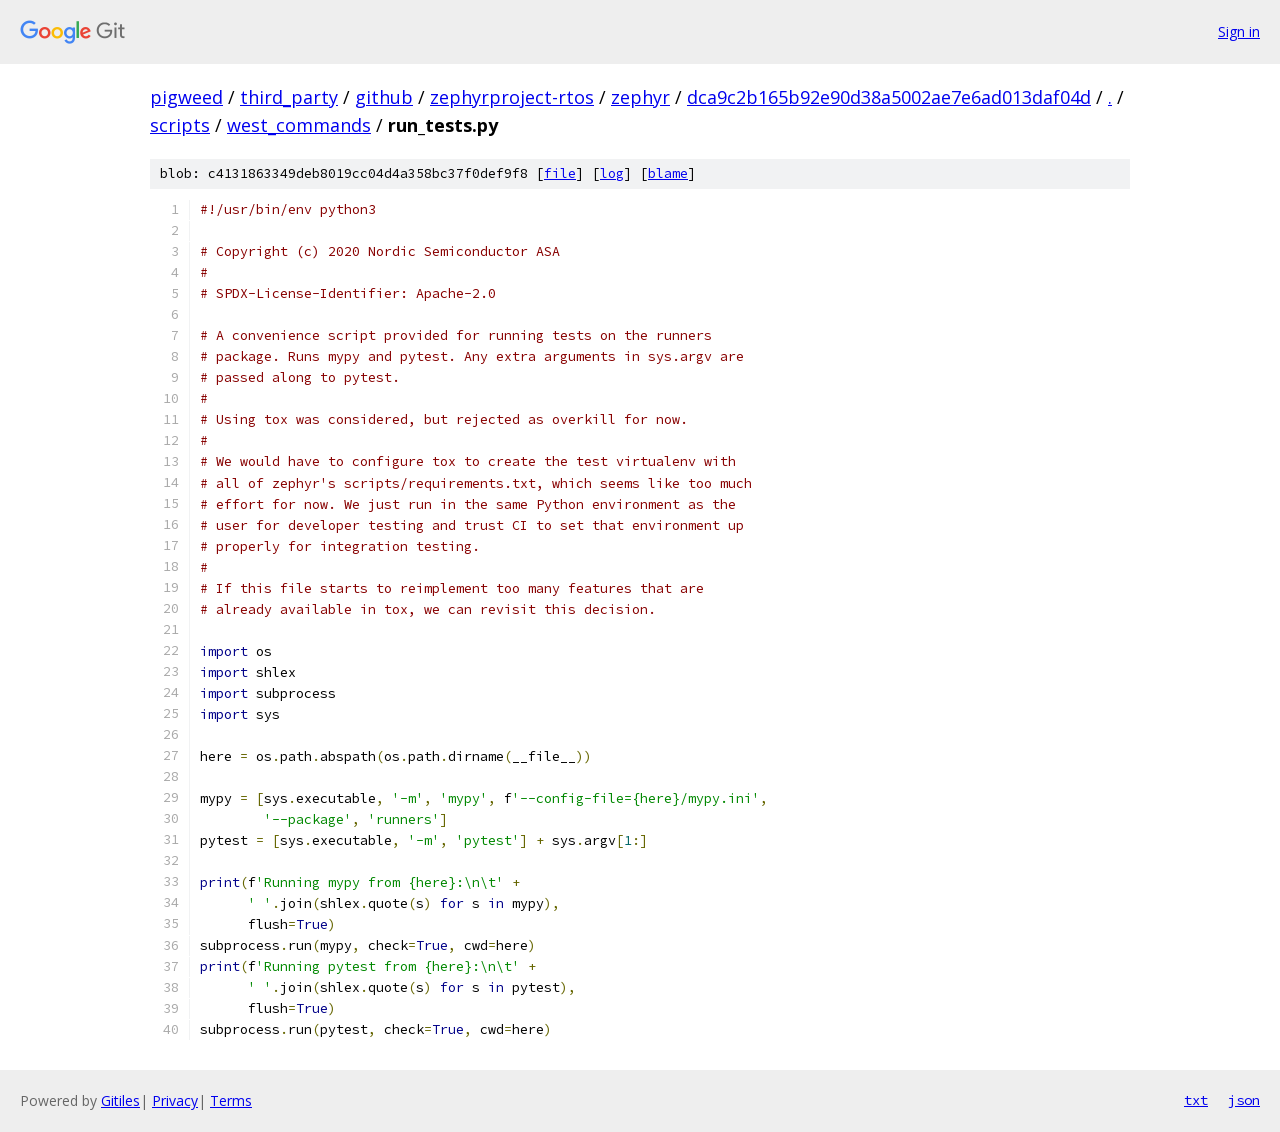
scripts (180, 125)
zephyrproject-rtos (512, 97)
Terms (231, 1100)
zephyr (640, 97)
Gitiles (120, 1100)
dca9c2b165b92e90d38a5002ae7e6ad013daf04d (889, 97)
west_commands (299, 125)
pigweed (186, 97)
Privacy (175, 1100)
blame (668, 173)
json (1244, 1100)
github (384, 97)
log (612, 173)
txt (1196, 1100)
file (560, 173)
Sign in (1239, 31)
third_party (289, 97)
